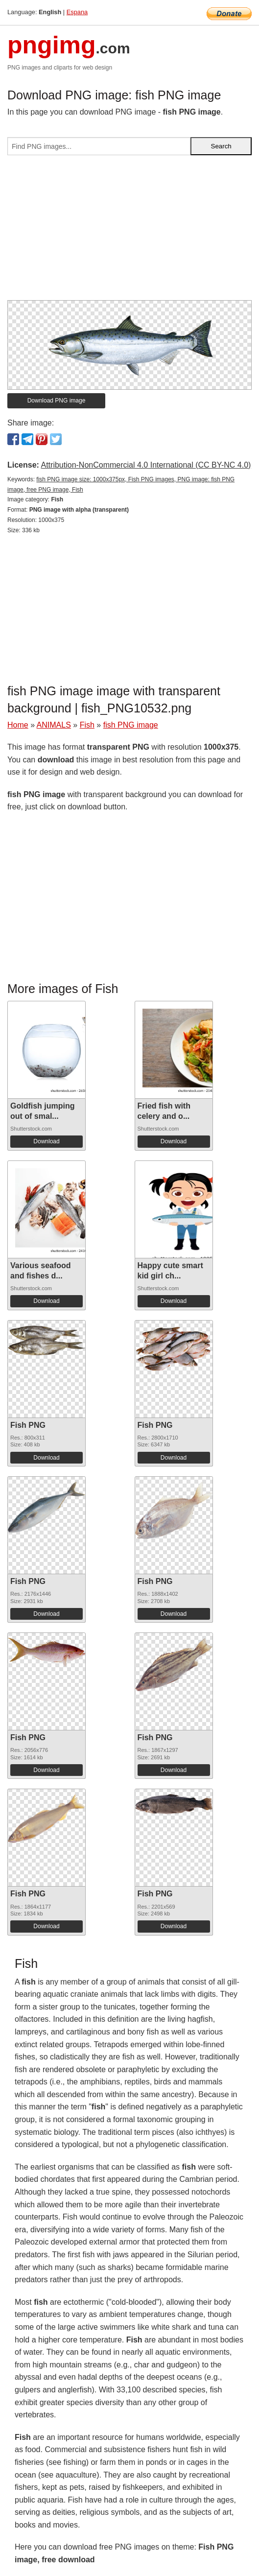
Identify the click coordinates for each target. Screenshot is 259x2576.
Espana (77, 12)
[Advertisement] (129, 231)
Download (46, 1141)
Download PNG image (56, 400)
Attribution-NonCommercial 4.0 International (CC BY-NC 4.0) (146, 465)
